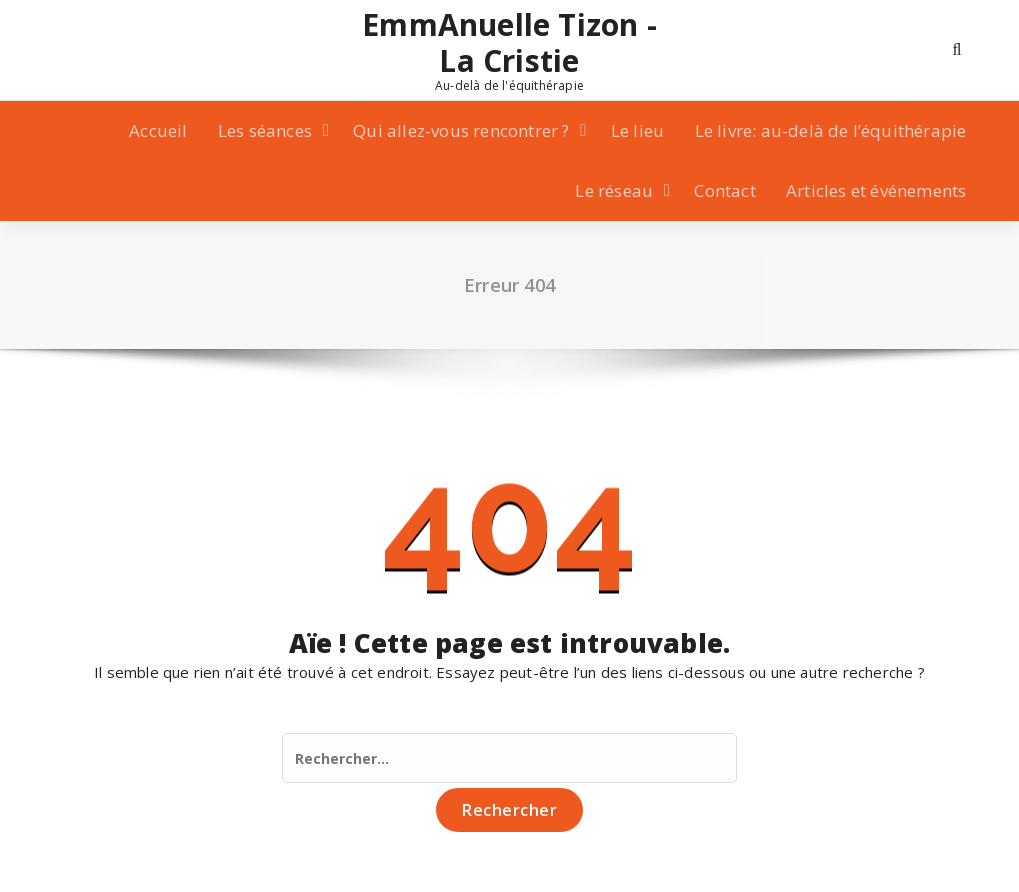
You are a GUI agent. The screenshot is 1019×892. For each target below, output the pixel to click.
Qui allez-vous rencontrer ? (461, 130)
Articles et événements (876, 190)
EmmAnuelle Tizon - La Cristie (509, 43)
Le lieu (637, 130)
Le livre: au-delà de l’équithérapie (831, 130)
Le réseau (614, 190)
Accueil (158, 130)
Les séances (265, 130)
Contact (724, 190)
